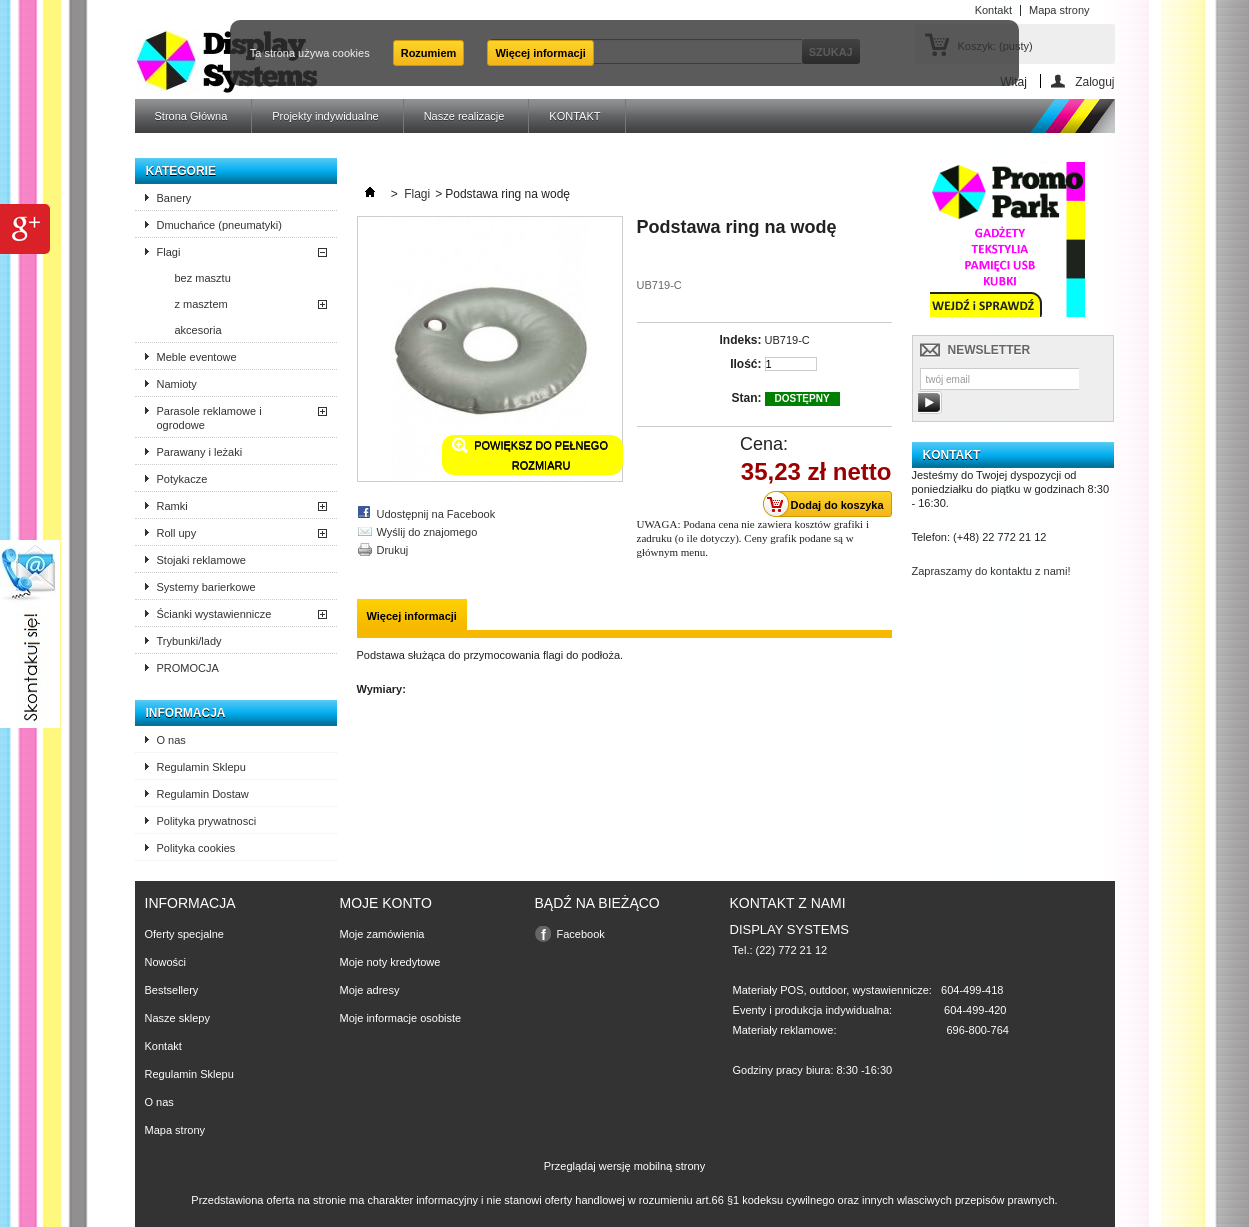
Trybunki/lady (189, 641)
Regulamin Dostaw (203, 794)
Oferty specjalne (184, 934)
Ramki (172, 506)
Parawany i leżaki (200, 452)
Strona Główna (191, 116)
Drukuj (393, 550)
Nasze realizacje (464, 116)
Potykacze (182, 479)
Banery (174, 198)
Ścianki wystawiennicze (214, 614)
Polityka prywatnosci (207, 821)
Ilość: (745, 364)
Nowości (166, 962)
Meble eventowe (197, 357)
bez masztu (203, 278)
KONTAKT (574, 116)
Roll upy (177, 533)
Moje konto (386, 903)
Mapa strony (175, 1130)
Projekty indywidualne (325, 116)
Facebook (581, 934)
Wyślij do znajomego (427, 532)
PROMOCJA (188, 668)
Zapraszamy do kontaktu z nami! (991, 571)
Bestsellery (172, 990)
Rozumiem (429, 53)
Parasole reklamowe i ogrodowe (209, 418)
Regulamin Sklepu (201, 767)
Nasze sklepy (177, 1018)
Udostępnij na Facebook (436, 514)
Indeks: (740, 340)
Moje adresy (370, 990)
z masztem (201, 304)
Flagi (169, 252)
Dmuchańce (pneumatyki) (219, 225)
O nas (171, 740)
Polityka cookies (196, 848)
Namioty (177, 384)
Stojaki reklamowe (201, 560)
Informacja (186, 713)
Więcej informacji (540, 53)
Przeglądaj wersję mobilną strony (624, 1166)
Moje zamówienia (382, 934)
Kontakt (163, 1046)
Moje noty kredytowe (390, 962)
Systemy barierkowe (206, 587)
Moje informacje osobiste (401, 1018)
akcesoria (198, 330)
